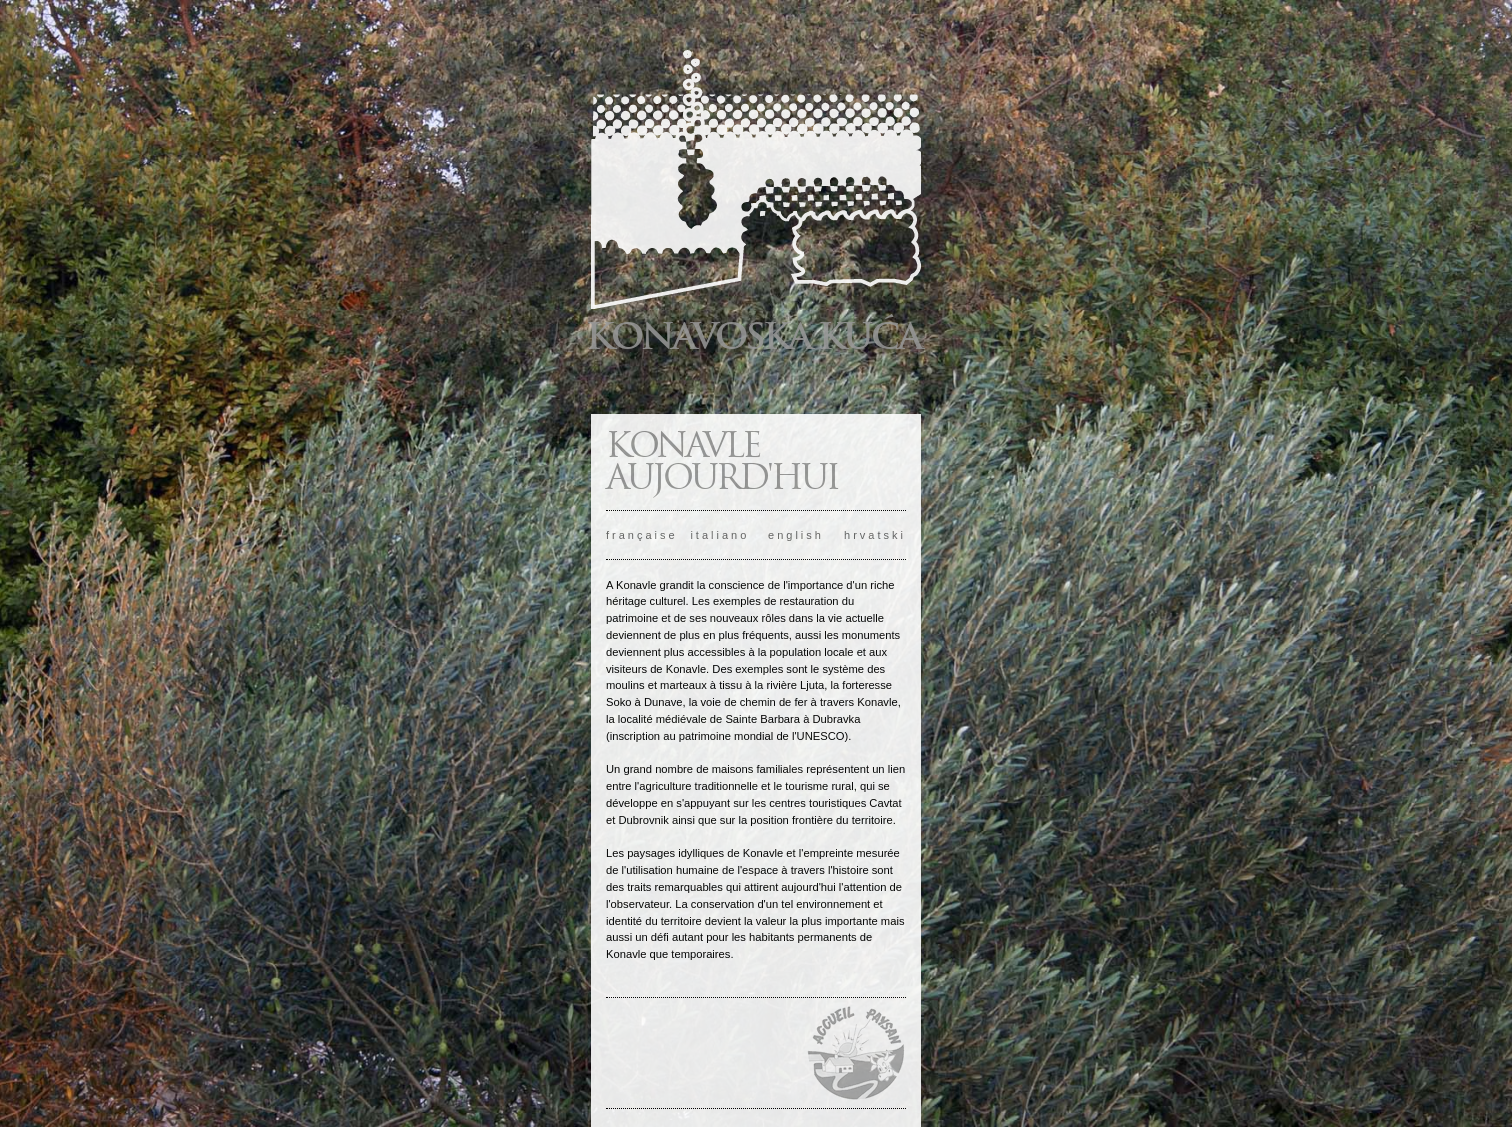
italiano (719, 535)
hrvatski (875, 535)
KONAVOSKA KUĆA (753, 336)
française (642, 535)
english (796, 535)
